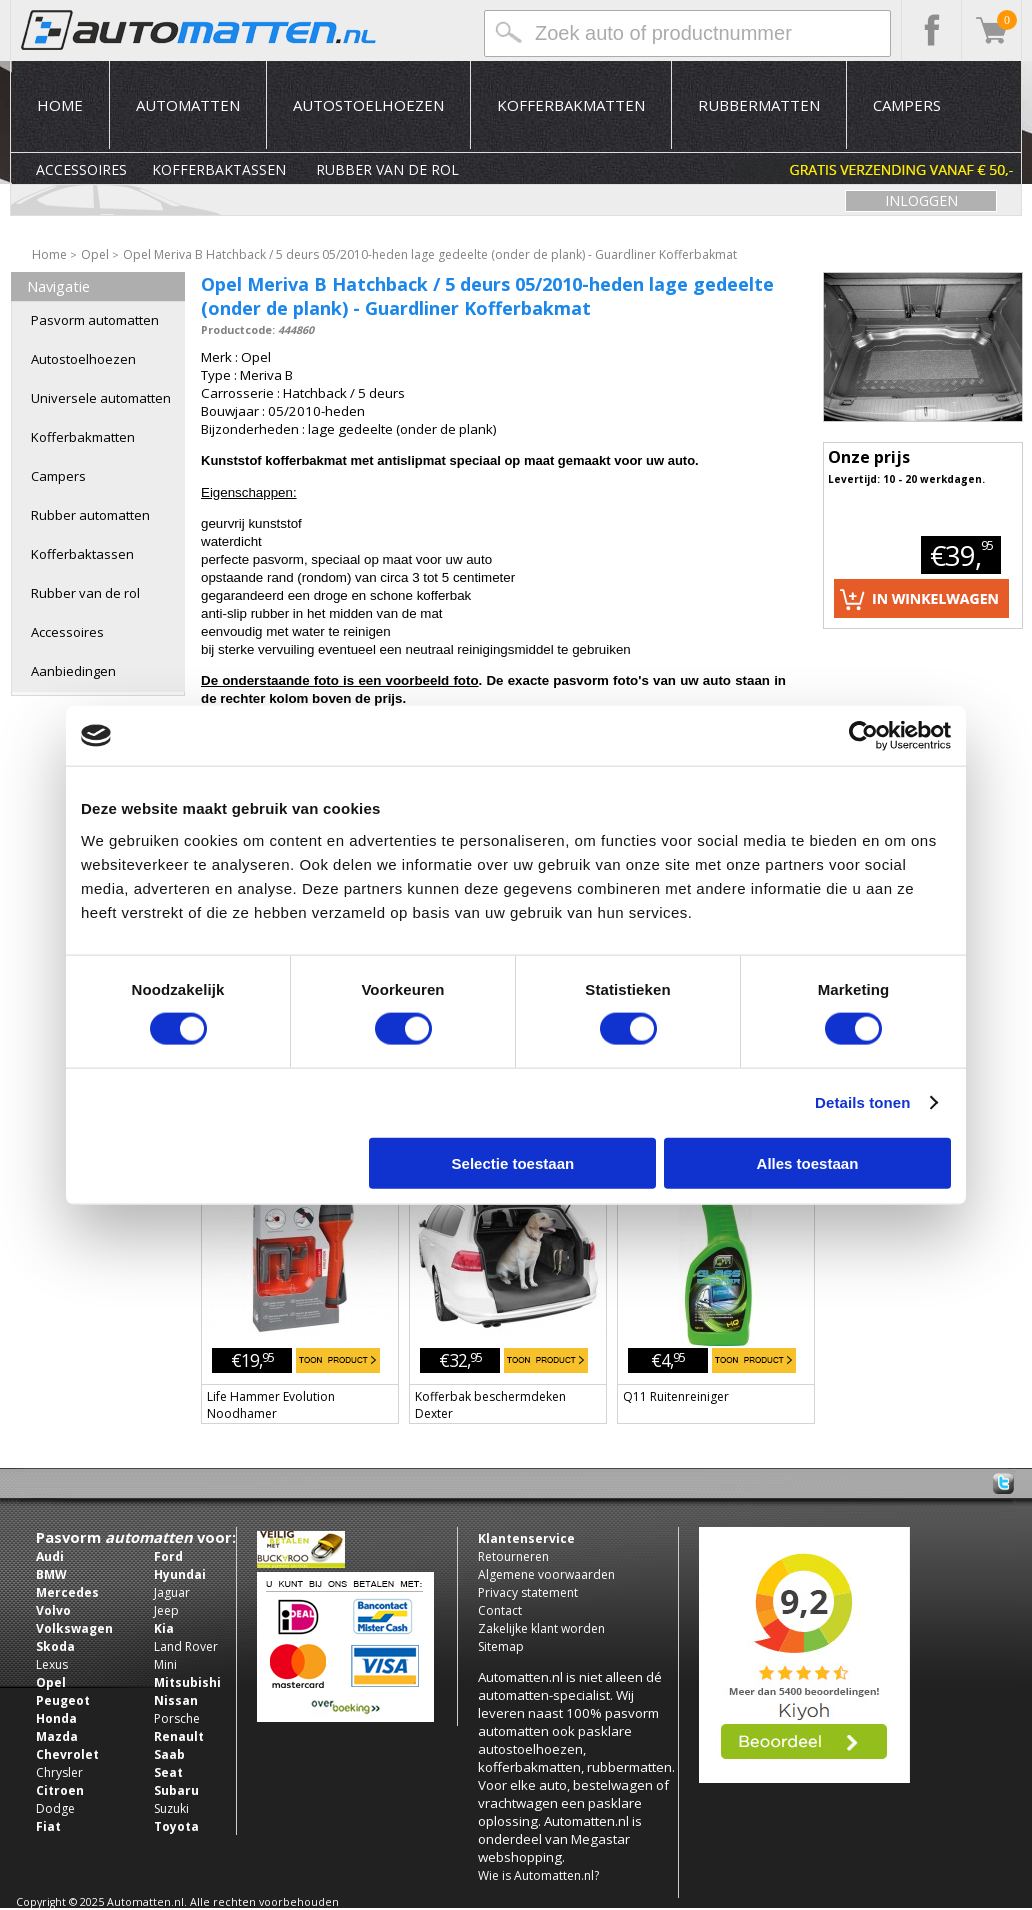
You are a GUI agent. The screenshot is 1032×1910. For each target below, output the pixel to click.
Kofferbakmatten (571, 105)
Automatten (188, 105)
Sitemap (501, 1646)
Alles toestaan (808, 1162)
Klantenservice (526, 1538)
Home (60, 105)
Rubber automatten (90, 515)
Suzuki (171, 1808)
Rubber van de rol (387, 169)
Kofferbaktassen (219, 169)
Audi (50, 1556)
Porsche (177, 1718)
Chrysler (59, 1772)
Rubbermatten (759, 105)
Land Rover (186, 1646)
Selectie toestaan (513, 1162)
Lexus (52, 1664)
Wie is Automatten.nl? (538, 1875)
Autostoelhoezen (368, 105)
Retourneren (513, 1556)
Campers (907, 105)
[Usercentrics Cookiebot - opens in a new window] (863, 736)
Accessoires (81, 169)
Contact (500, 1610)
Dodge (55, 1808)
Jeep (166, 1610)
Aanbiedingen (73, 671)
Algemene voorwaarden (546, 1574)
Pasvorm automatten (95, 320)
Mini (165, 1664)
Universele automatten (101, 398)
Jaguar (172, 1592)
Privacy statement (528, 1592)
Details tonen (862, 1102)
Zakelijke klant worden (541, 1628)
